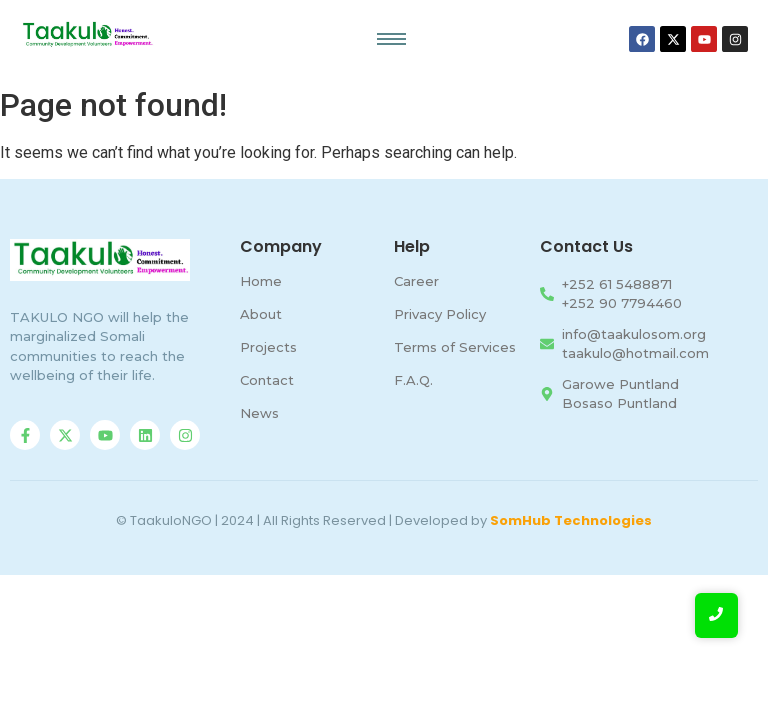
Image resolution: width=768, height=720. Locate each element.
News (259, 413)
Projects (268, 347)
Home (261, 281)
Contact (267, 380)
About (261, 314)
